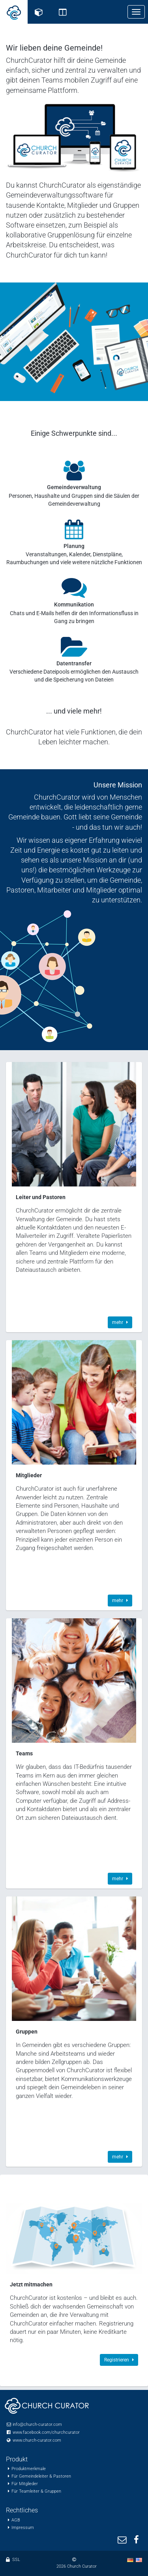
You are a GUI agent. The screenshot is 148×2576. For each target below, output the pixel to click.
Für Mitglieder (24, 2483)
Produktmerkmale (28, 2468)
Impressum (22, 2527)
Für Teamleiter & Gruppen (36, 2491)
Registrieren (119, 2360)
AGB (15, 2520)
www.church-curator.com (37, 2440)
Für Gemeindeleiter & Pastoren (41, 2476)
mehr (120, 1322)
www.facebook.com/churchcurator (46, 2432)
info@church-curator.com (37, 2424)
